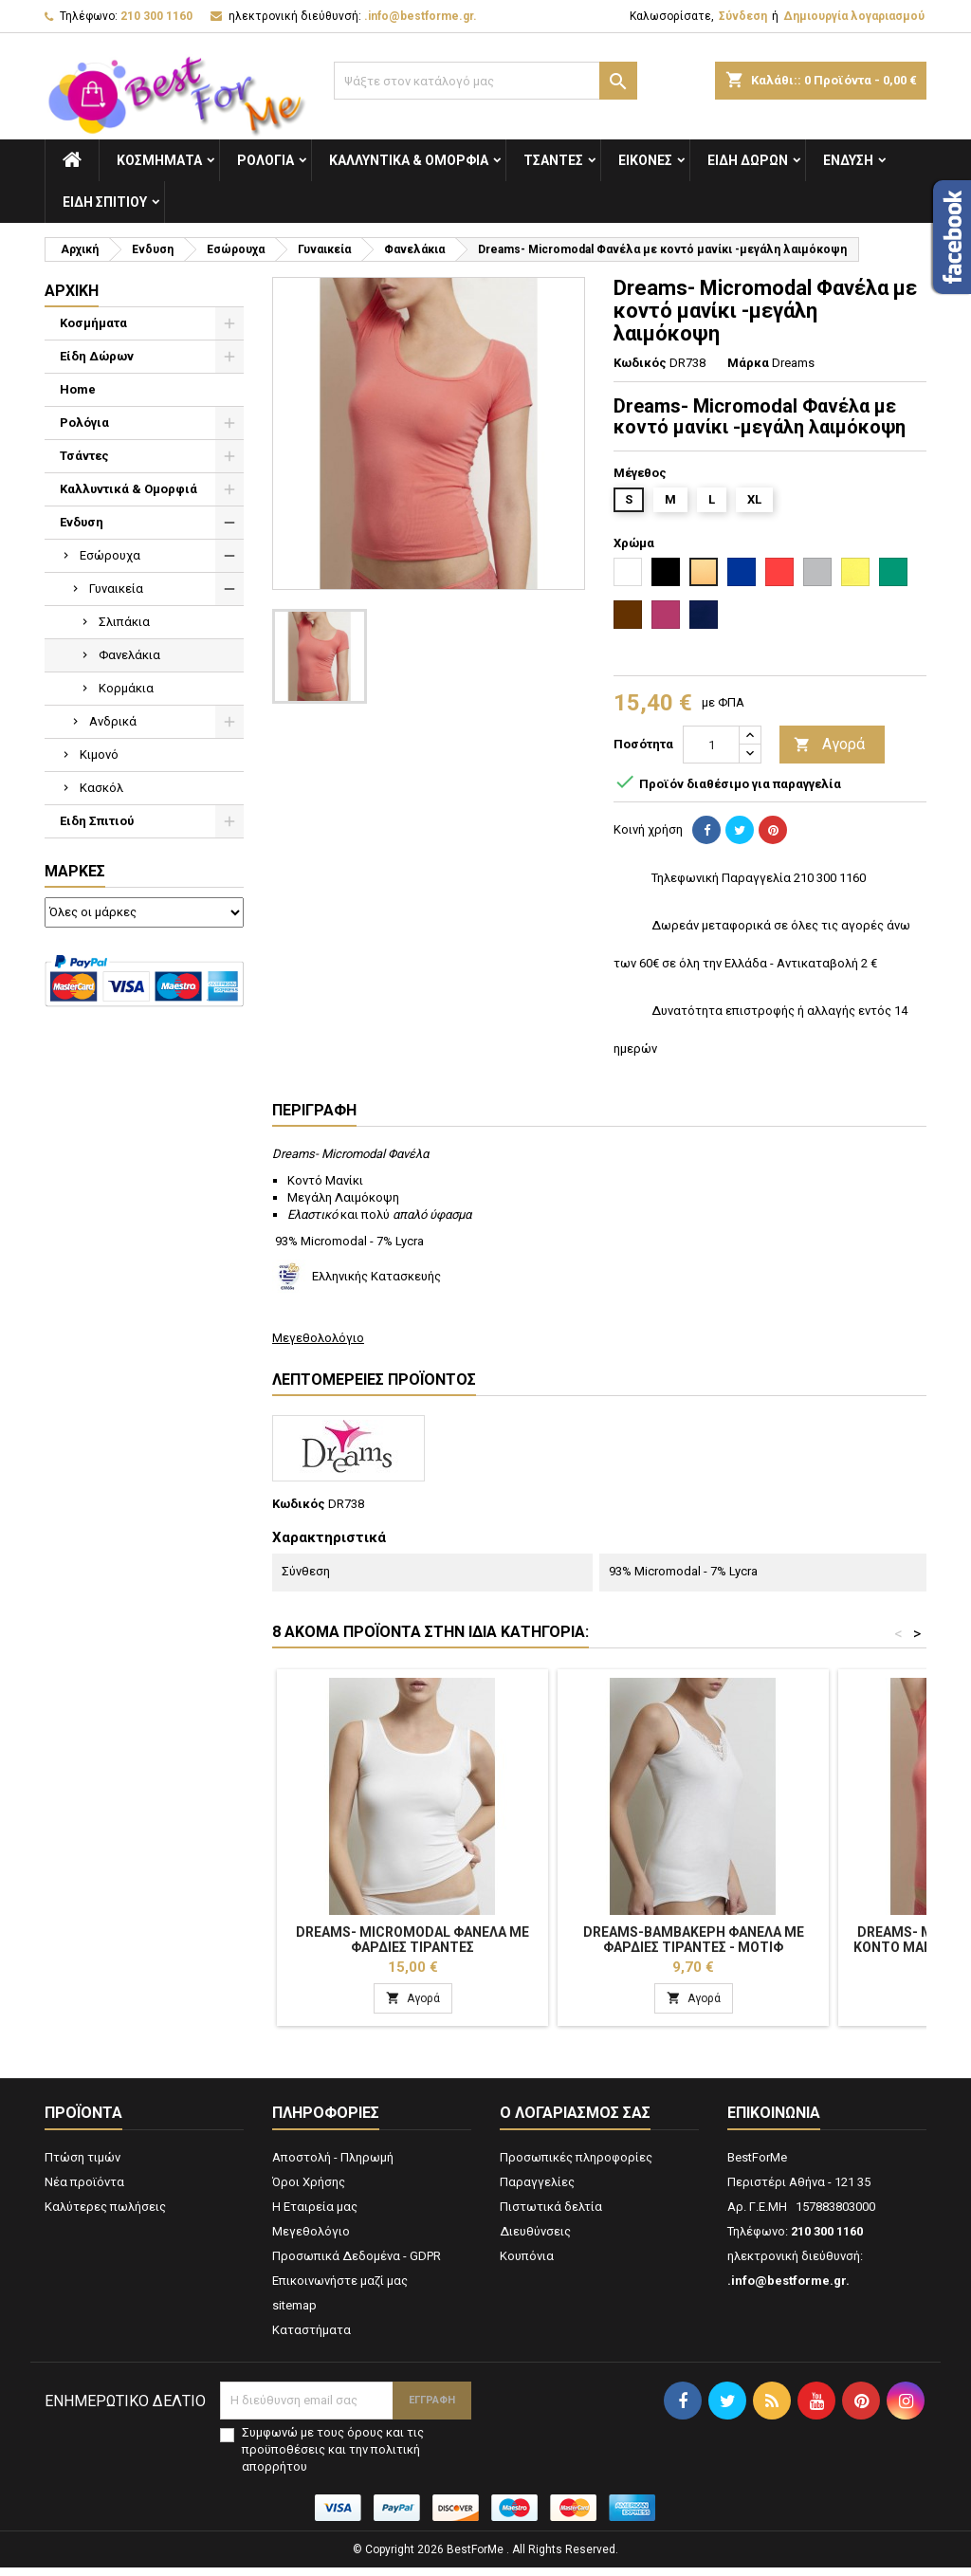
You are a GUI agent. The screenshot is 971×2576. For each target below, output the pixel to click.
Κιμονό (99, 754)
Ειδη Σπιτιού (105, 202)
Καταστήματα (311, 2338)
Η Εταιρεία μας (314, 2215)
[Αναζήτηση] (485, 81)
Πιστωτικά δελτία (551, 2215)
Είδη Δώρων (747, 160)
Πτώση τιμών (82, 2166)
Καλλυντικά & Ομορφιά (408, 160)
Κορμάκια (126, 688)
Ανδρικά (113, 721)
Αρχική (72, 291)
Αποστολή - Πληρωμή (333, 2166)
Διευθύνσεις (535, 2240)
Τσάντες (553, 160)
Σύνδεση (743, 16)
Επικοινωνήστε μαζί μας (340, 2289)
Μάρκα (748, 363)
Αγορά (829, 745)
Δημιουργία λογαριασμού (854, 16)
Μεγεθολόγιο (311, 2240)
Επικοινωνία (773, 2121)
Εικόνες (645, 160)
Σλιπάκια (124, 622)
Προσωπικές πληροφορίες (576, 2166)
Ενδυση (848, 160)
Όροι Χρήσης (308, 2190)
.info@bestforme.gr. (420, 16)
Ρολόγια (265, 160)
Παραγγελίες (537, 2190)
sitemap (294, 2314)
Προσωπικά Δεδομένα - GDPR (356, 2264)
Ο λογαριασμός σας (575, 2121)
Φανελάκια (129, 655)
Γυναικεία (116, 588)
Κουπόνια (527, 2264)
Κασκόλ (101, 788)
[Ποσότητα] (711, 745)
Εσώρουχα (110, 555)
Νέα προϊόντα (84, 2190)
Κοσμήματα (159, 160)
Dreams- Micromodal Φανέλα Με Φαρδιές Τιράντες (412, 1939)
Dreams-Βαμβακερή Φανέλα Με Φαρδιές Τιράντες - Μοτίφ (693, 1939)
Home (78, 389)
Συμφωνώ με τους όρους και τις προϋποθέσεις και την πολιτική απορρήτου (333, 2458)
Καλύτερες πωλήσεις (105, 2215)
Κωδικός (640, 363)
